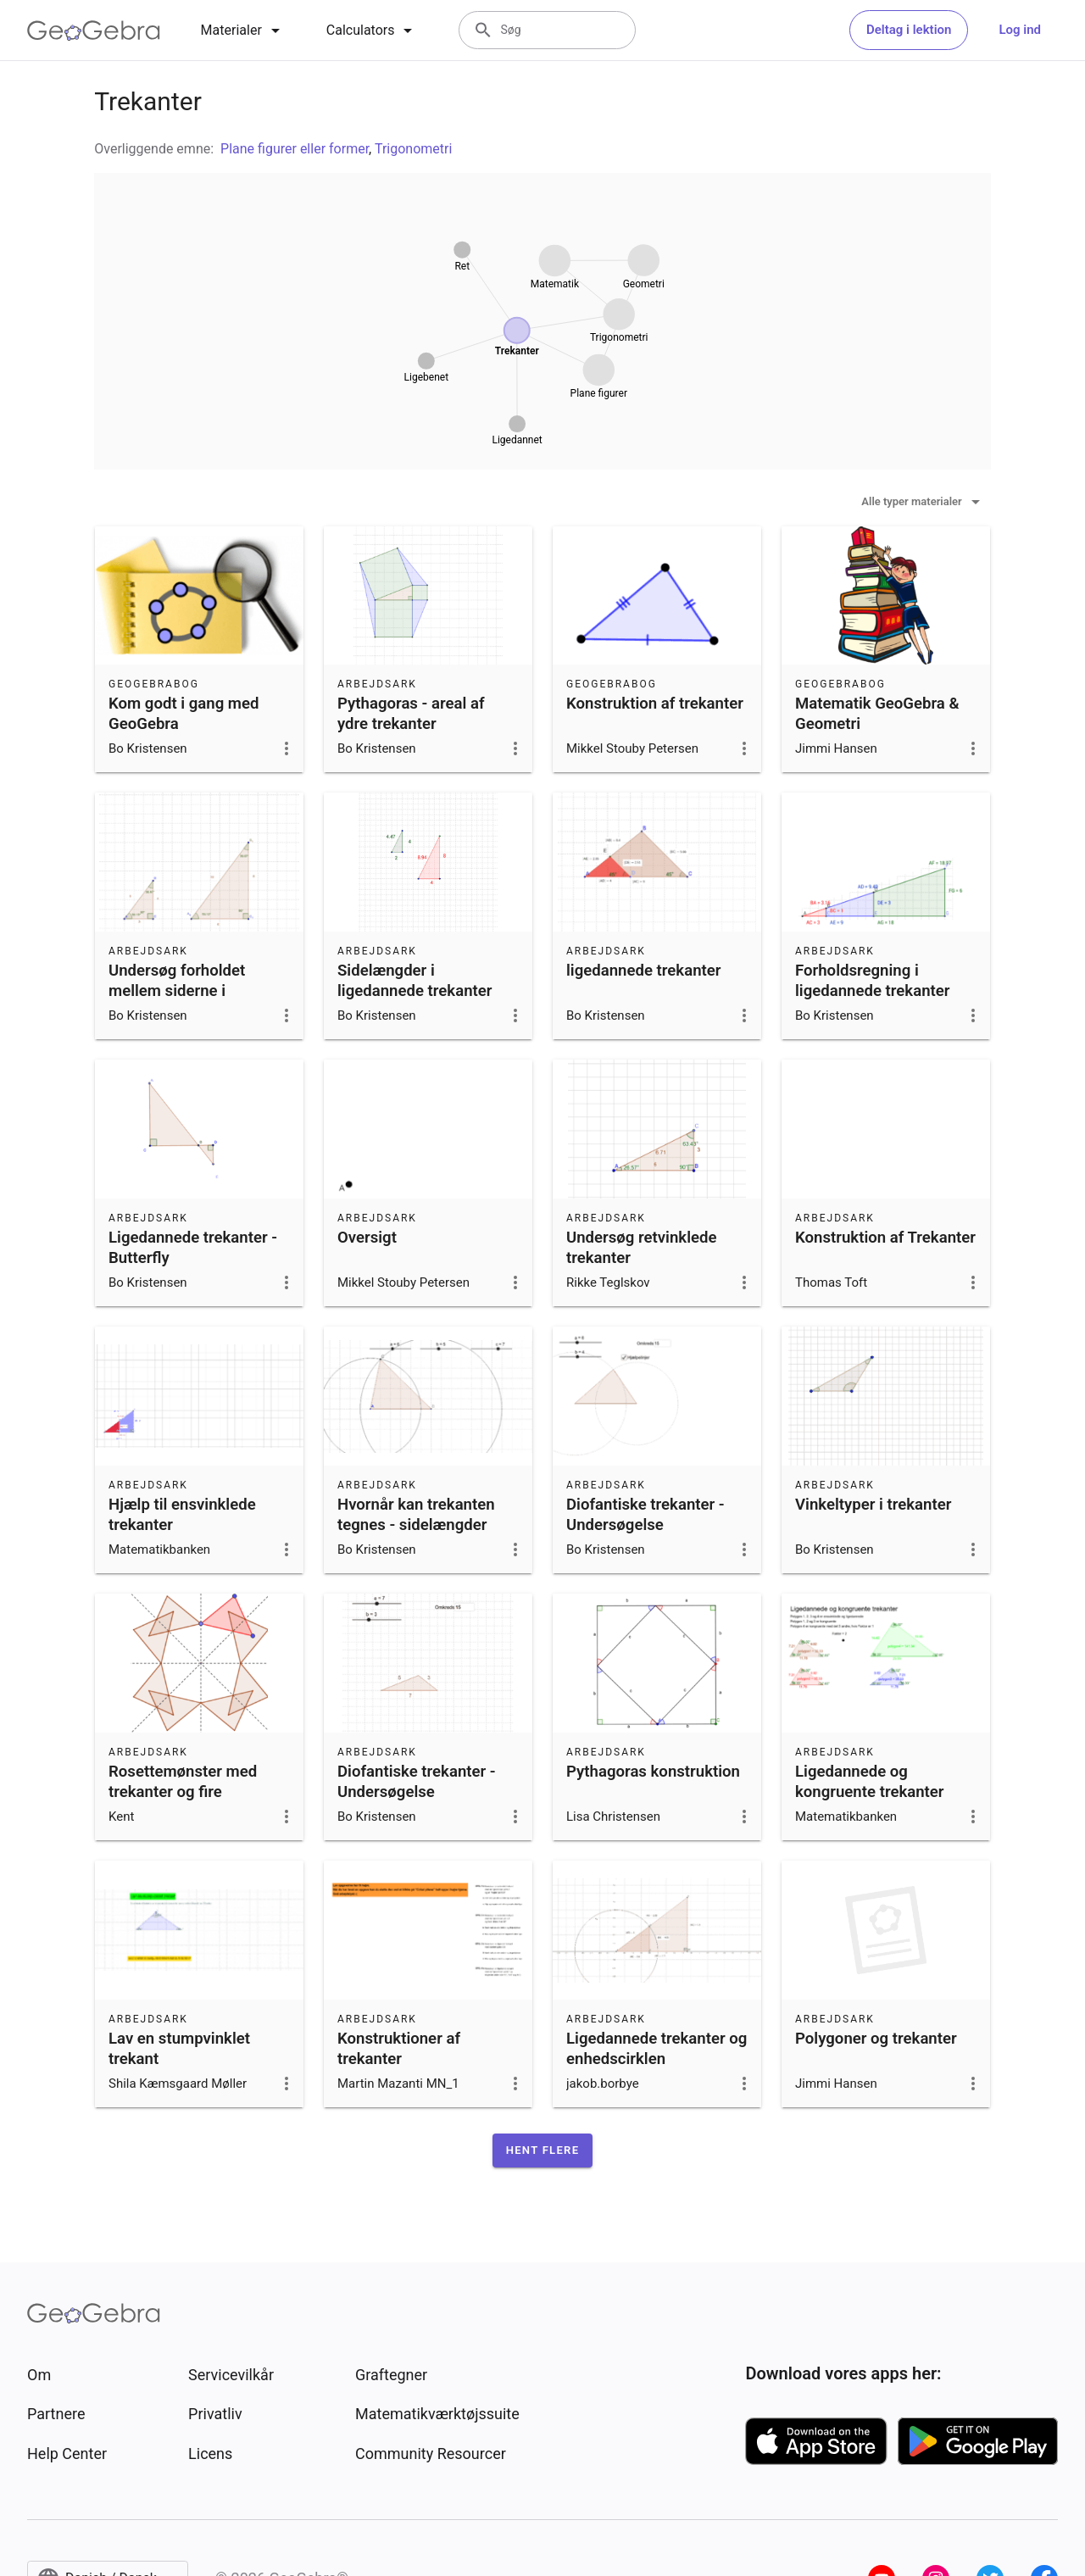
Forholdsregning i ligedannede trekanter (872, 980)
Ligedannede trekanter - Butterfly (192, 1247)
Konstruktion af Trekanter (885, 1237)
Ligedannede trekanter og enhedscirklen (656, 2048)
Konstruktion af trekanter (654, 703)
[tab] (243, 30)
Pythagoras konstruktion (653, 1771)
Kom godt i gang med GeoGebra (183, 713)
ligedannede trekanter (643, 970)
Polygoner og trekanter (876, 2038)
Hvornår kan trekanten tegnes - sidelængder (416, 1514)
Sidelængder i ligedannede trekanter (414, 980)
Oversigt (367, 1237)
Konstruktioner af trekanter (398, 2048)
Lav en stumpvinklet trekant (179, 2048)
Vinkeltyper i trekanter (873, 1504)
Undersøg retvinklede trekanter (641, 1247)
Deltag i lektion (908, 29)
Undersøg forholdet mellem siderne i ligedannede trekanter (185, 991)
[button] (542, 2150)
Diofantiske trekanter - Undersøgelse (645, 1514)
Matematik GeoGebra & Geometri (877, 713)
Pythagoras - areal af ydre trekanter (411, 713)
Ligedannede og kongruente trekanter (869, 1781)
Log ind (1020, 29)
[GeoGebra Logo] (93, 30)
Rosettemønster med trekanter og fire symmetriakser (182, 1792)
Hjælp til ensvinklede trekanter (182, 1514)
